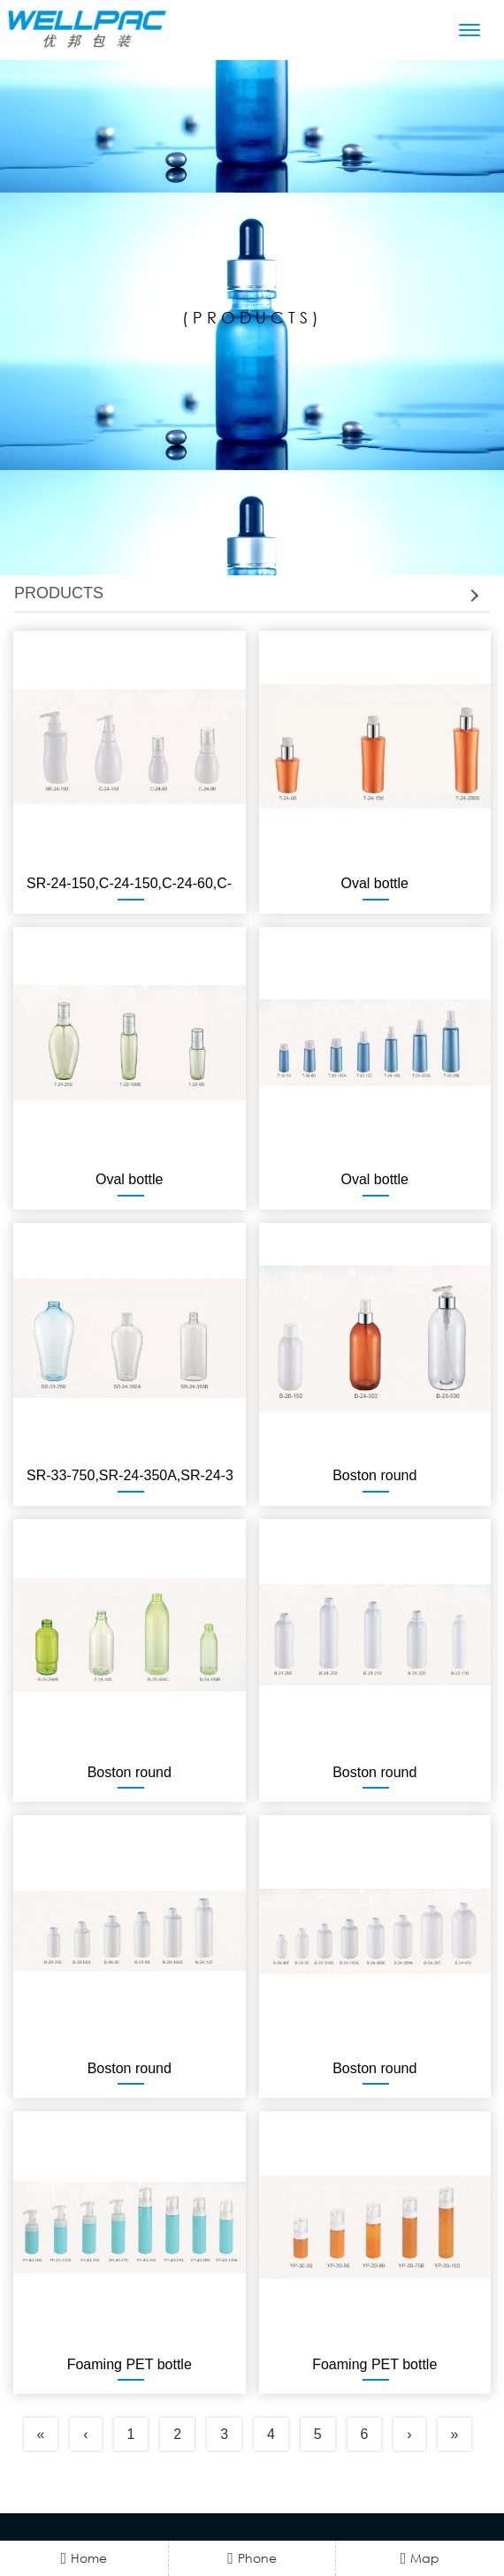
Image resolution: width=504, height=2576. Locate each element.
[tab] (252, 594)
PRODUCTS (246, 593)
